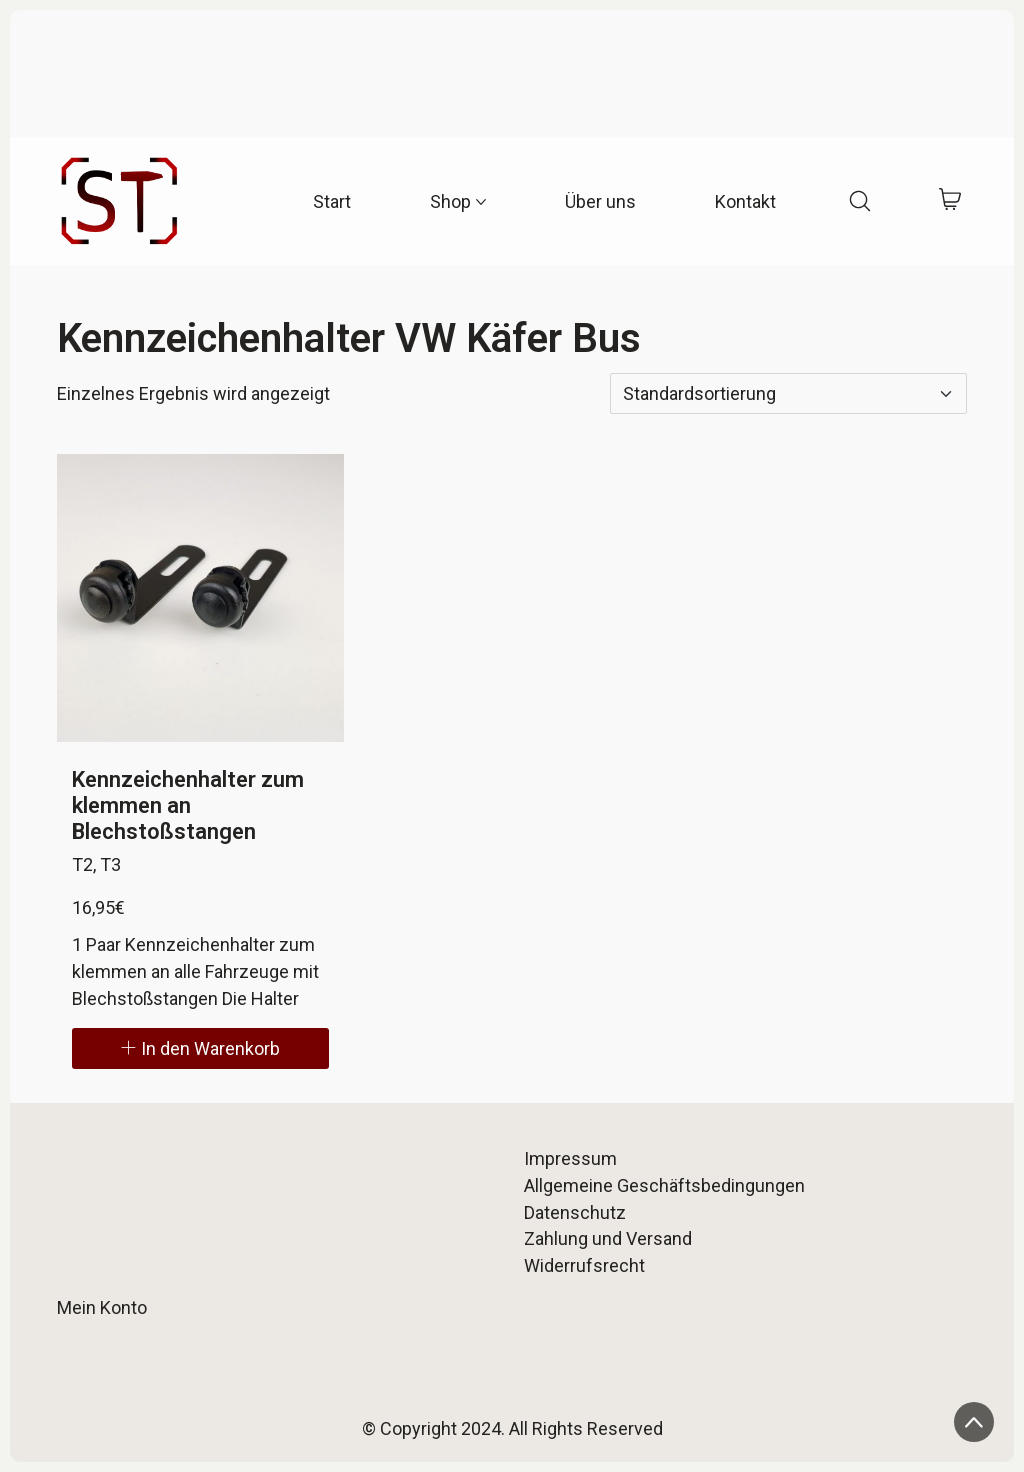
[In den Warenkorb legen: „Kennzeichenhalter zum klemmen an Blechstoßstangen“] (201, 1048)
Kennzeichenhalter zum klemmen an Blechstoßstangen (188, 806)
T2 (82, 864)
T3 (110, 864)
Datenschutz (575, 1212)
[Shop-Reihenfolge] (788, 393)
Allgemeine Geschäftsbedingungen (664, 1185)
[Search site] (860, 201)
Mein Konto (102, 1307)
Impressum (570, 1158)
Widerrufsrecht (584, 1265)
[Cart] (950, 201)
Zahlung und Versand (608, 1238)
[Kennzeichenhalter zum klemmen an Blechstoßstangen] (201, 598)
